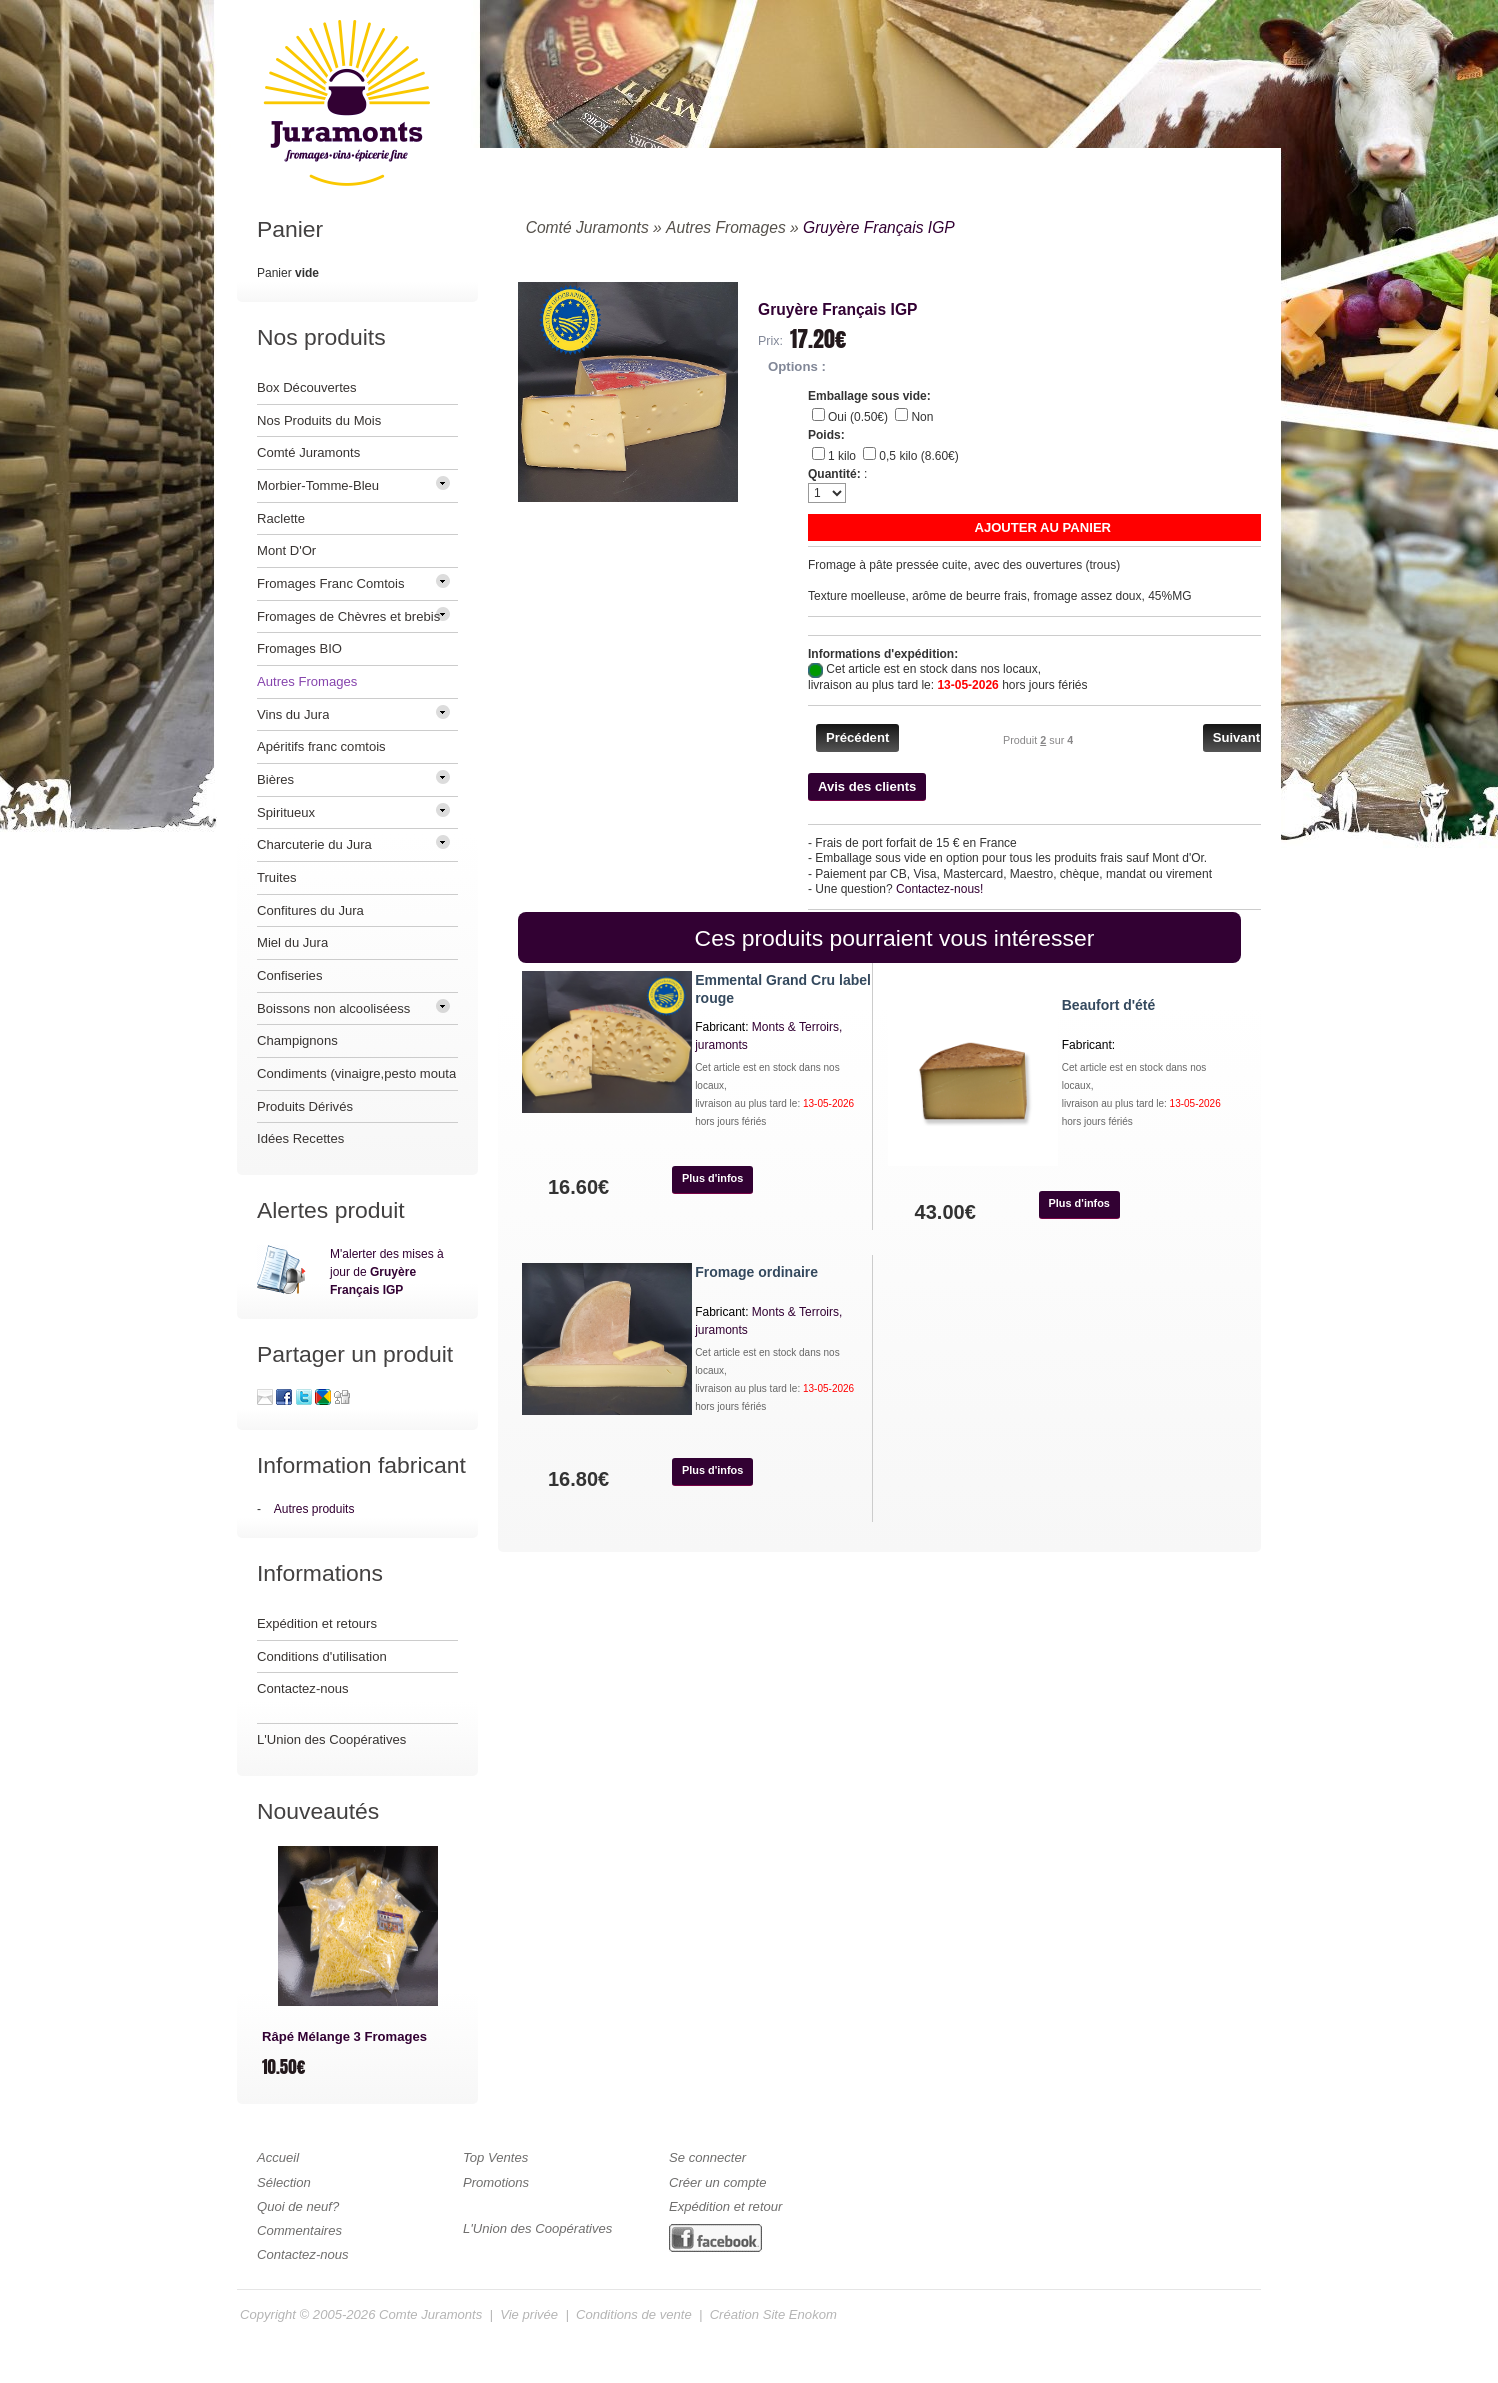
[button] (1043, 527)
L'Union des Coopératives (331, 1739)
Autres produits (314, 1509)
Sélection (284, 2182)
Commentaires (299, 2230)
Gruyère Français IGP (879, 227)
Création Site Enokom (773, 2314)
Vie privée (529, 2314)
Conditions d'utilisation (322, 1656)
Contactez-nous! (939, 889)
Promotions (496, 2182)
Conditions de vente (634, 2314)
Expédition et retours (317, 1623)
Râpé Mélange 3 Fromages (344, 2036)
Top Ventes (495, 2157)
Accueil (278, 2157)
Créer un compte (717, 2182)
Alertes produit (331, 1210)
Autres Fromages (726, 227)
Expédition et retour (725, 2206)
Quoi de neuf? (298, 2206)
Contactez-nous (303, 1688)
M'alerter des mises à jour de (387, 1272)
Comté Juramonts (587, 227)
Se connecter (707, 2157)
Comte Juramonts (430, 2314)
